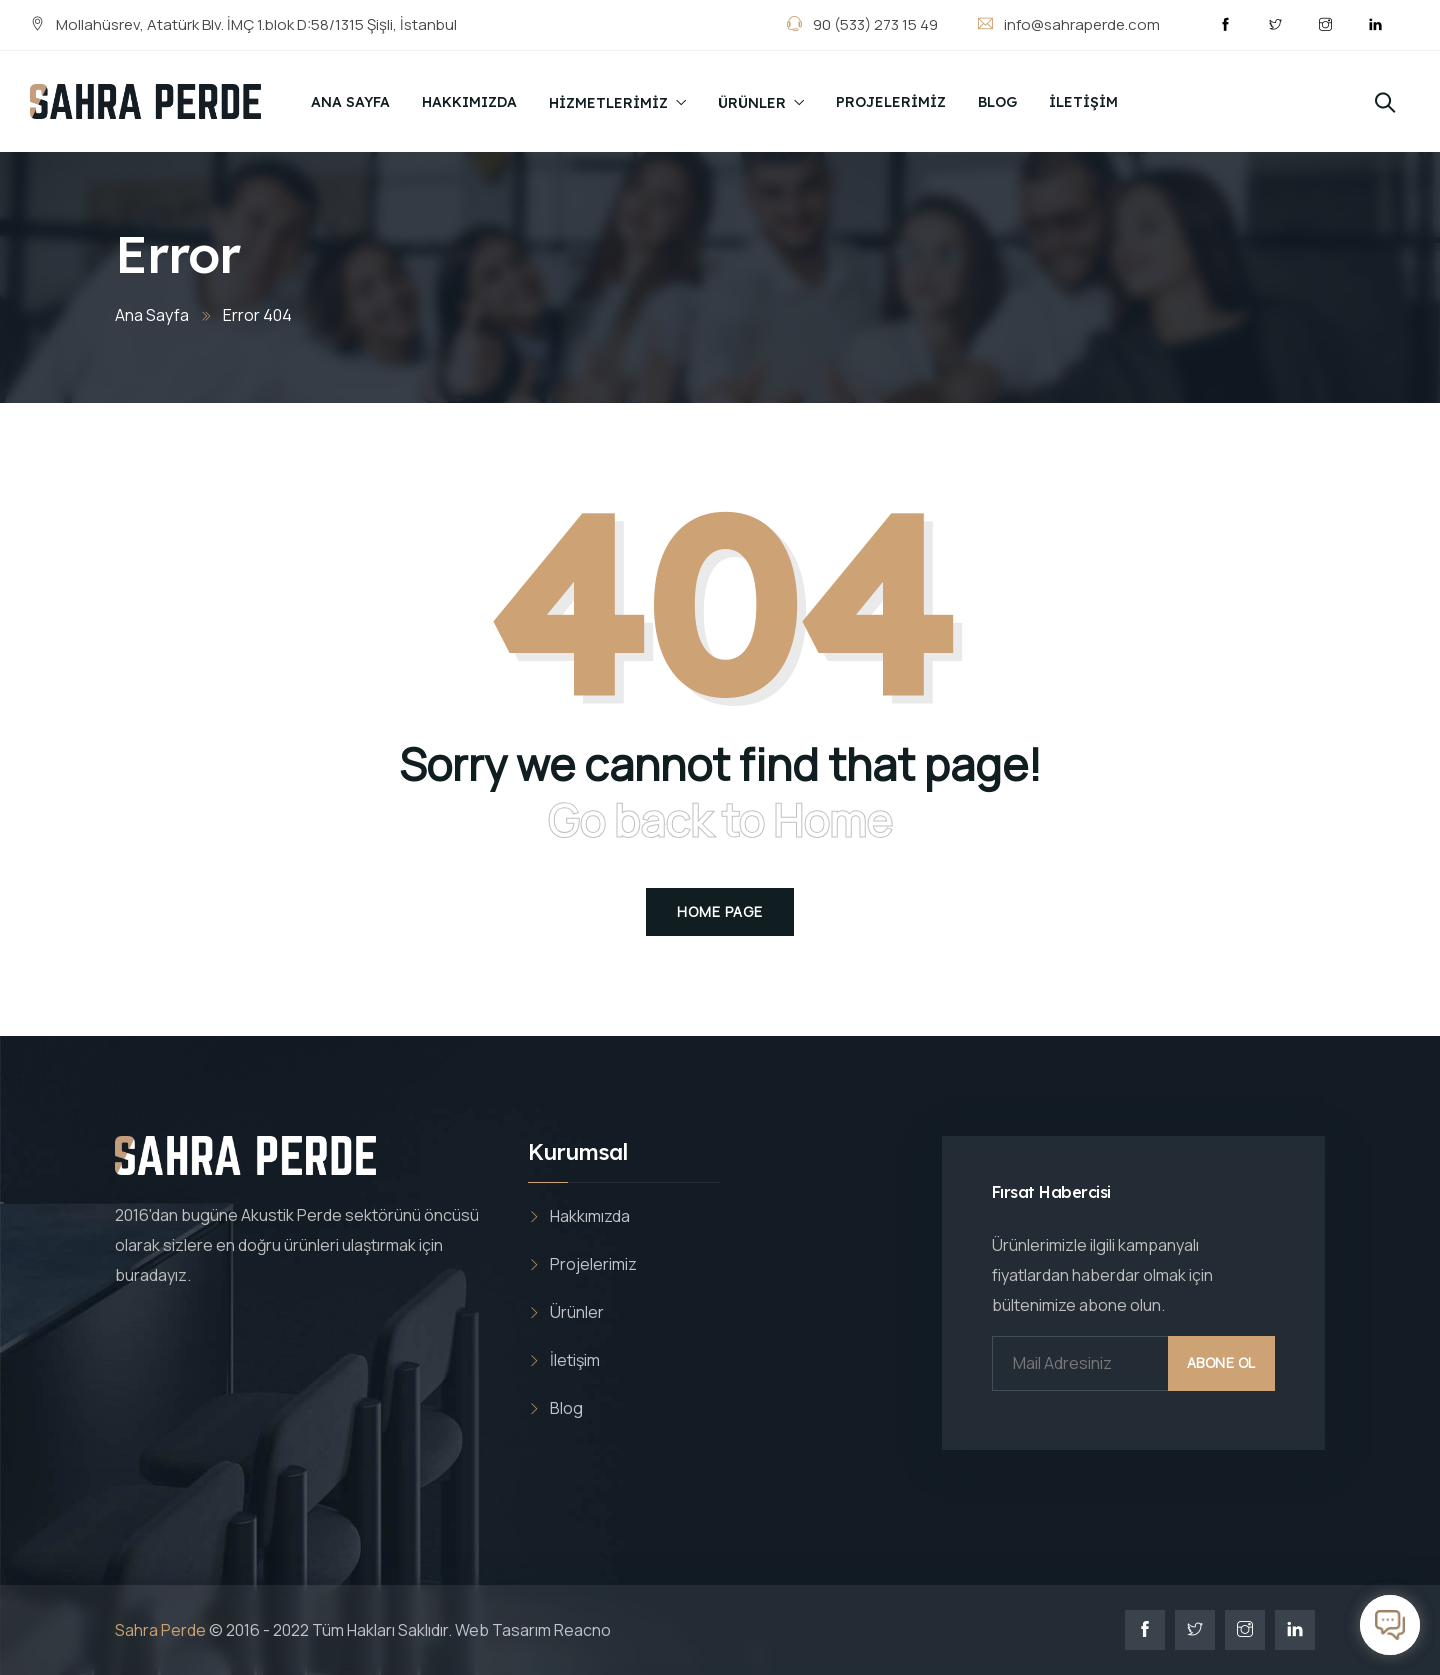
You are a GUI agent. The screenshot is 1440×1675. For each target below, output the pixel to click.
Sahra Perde (160, 1630)
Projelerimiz (891, 102)
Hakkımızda (469, 102)
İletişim (1083, 102)
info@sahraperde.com (1082, 24)
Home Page (720, 911)
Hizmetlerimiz (608, 103)
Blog (997, 102)
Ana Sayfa (350, 102)
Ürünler (752, 103)
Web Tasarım (503, 1630)
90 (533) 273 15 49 (874, 24)
